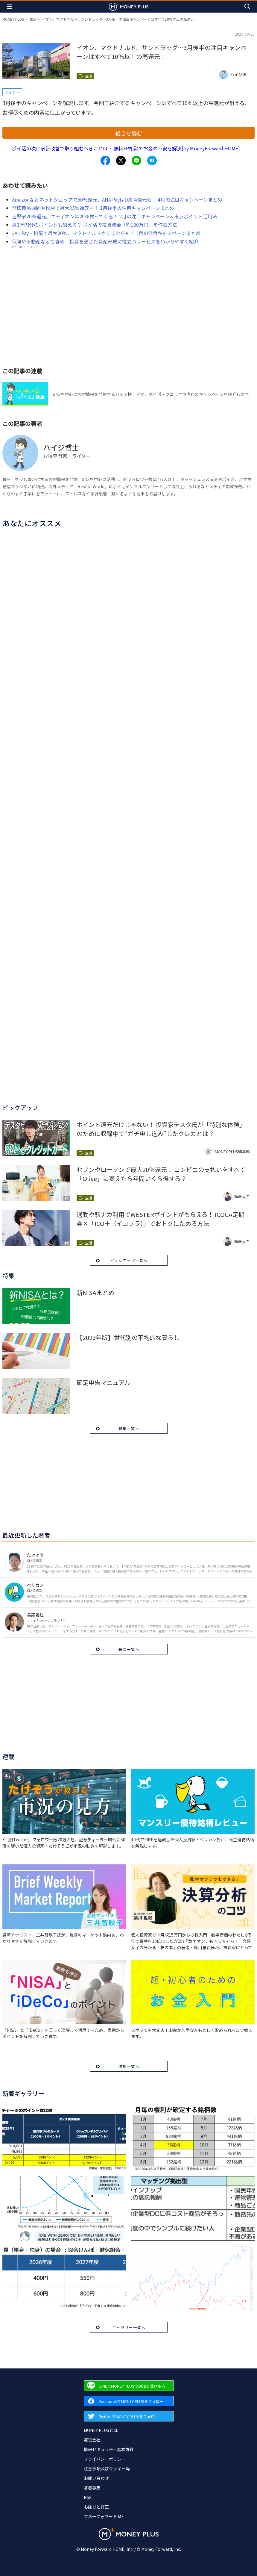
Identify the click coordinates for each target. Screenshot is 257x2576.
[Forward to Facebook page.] (129, 2401)
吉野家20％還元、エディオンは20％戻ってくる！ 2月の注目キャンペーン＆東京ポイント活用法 (114, 216)
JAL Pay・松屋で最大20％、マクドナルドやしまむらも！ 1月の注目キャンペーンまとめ (106, 233)
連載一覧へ (128, 2066)
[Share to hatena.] (152, 160)
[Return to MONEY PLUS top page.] (128, 6)
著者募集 (92, 2488)
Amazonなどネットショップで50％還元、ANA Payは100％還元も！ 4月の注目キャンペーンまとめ (117, 199)
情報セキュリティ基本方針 (109, 2449)
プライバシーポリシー (105, 2459)
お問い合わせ (96, 2478)
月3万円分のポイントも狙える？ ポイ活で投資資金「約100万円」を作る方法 (94, 224)
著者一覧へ (128, 1649)
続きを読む (128, 133)
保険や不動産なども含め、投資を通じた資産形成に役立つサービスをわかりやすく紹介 (105, 241)
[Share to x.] (121, 160)
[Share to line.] (136, 160)
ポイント (12, 92)
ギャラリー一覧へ (129, 2327)
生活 (33, 19)
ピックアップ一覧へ (129, 1260)
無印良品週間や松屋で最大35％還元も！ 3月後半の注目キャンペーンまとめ (93, 207)
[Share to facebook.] (105, 160)
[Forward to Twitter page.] (129, 2416)
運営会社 (92, 2440)
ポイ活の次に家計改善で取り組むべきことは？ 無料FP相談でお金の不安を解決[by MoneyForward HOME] (126, 148)
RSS (88, 2497)
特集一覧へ (128, 1428)
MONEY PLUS (13, 19)
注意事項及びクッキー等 (107, 2468)
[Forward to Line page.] (129, 2385)
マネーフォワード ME (104, 2516)
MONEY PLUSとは (101, 2430)
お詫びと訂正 (96, 2507)
